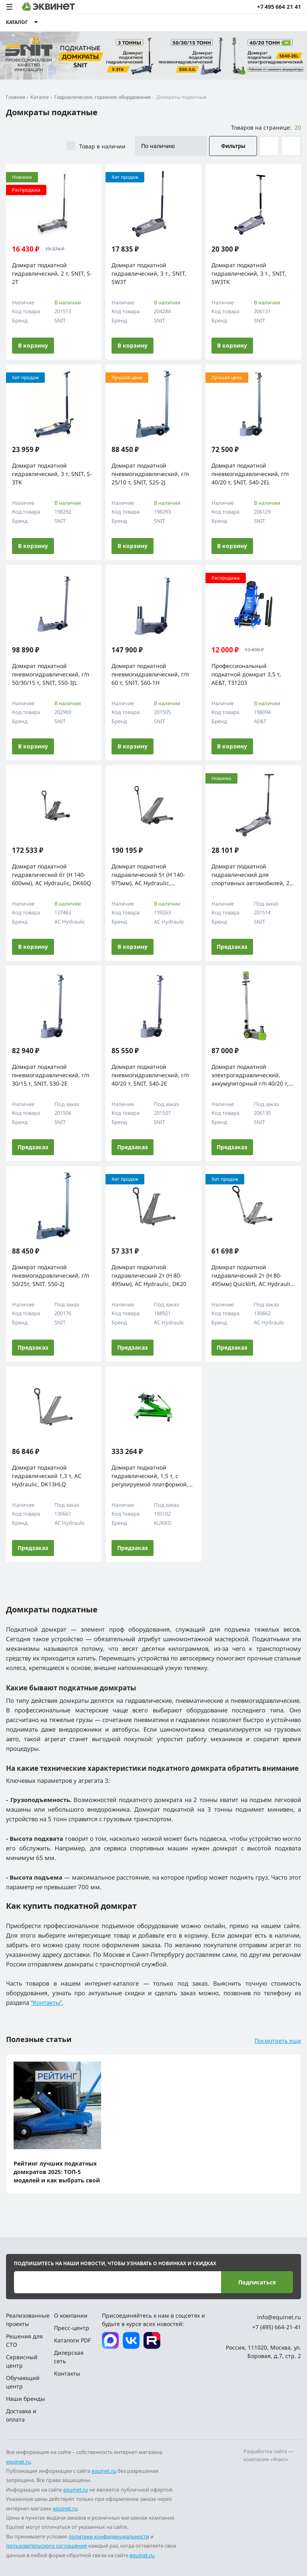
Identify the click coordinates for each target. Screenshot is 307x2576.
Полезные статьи (39, 2039)
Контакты (67, 2373)
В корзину (33, 345)
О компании (71, 2315)
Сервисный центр (22, 2361)
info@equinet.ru (279, 2317)
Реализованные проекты (27, 2320)
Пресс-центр (71, 2328)
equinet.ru (18, 2461)
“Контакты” (46, 2002)
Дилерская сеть (69, 2357)
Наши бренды (25, 2398)
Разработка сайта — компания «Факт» (268, 2455)
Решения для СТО (24, 2340)
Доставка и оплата (21, 2415)
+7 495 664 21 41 (279, 6)
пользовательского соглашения (46, 2545)
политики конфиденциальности (108, 2536)
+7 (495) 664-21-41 (276, 2327)
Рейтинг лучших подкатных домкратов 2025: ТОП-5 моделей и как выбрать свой (57, 2172)
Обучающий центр (23, 2382)
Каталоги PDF (72, 2340)
